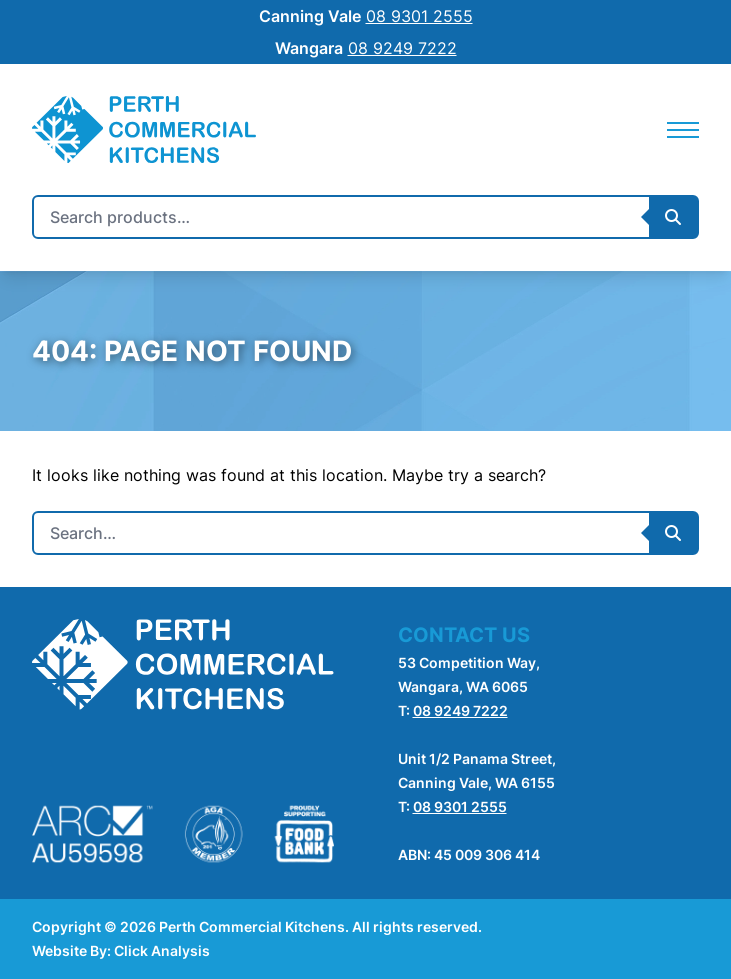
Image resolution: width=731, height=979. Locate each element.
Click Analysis (162, 950)
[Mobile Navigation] (683, 130)
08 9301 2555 (460, 806)
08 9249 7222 (460, 710)
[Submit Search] (673, 217)
